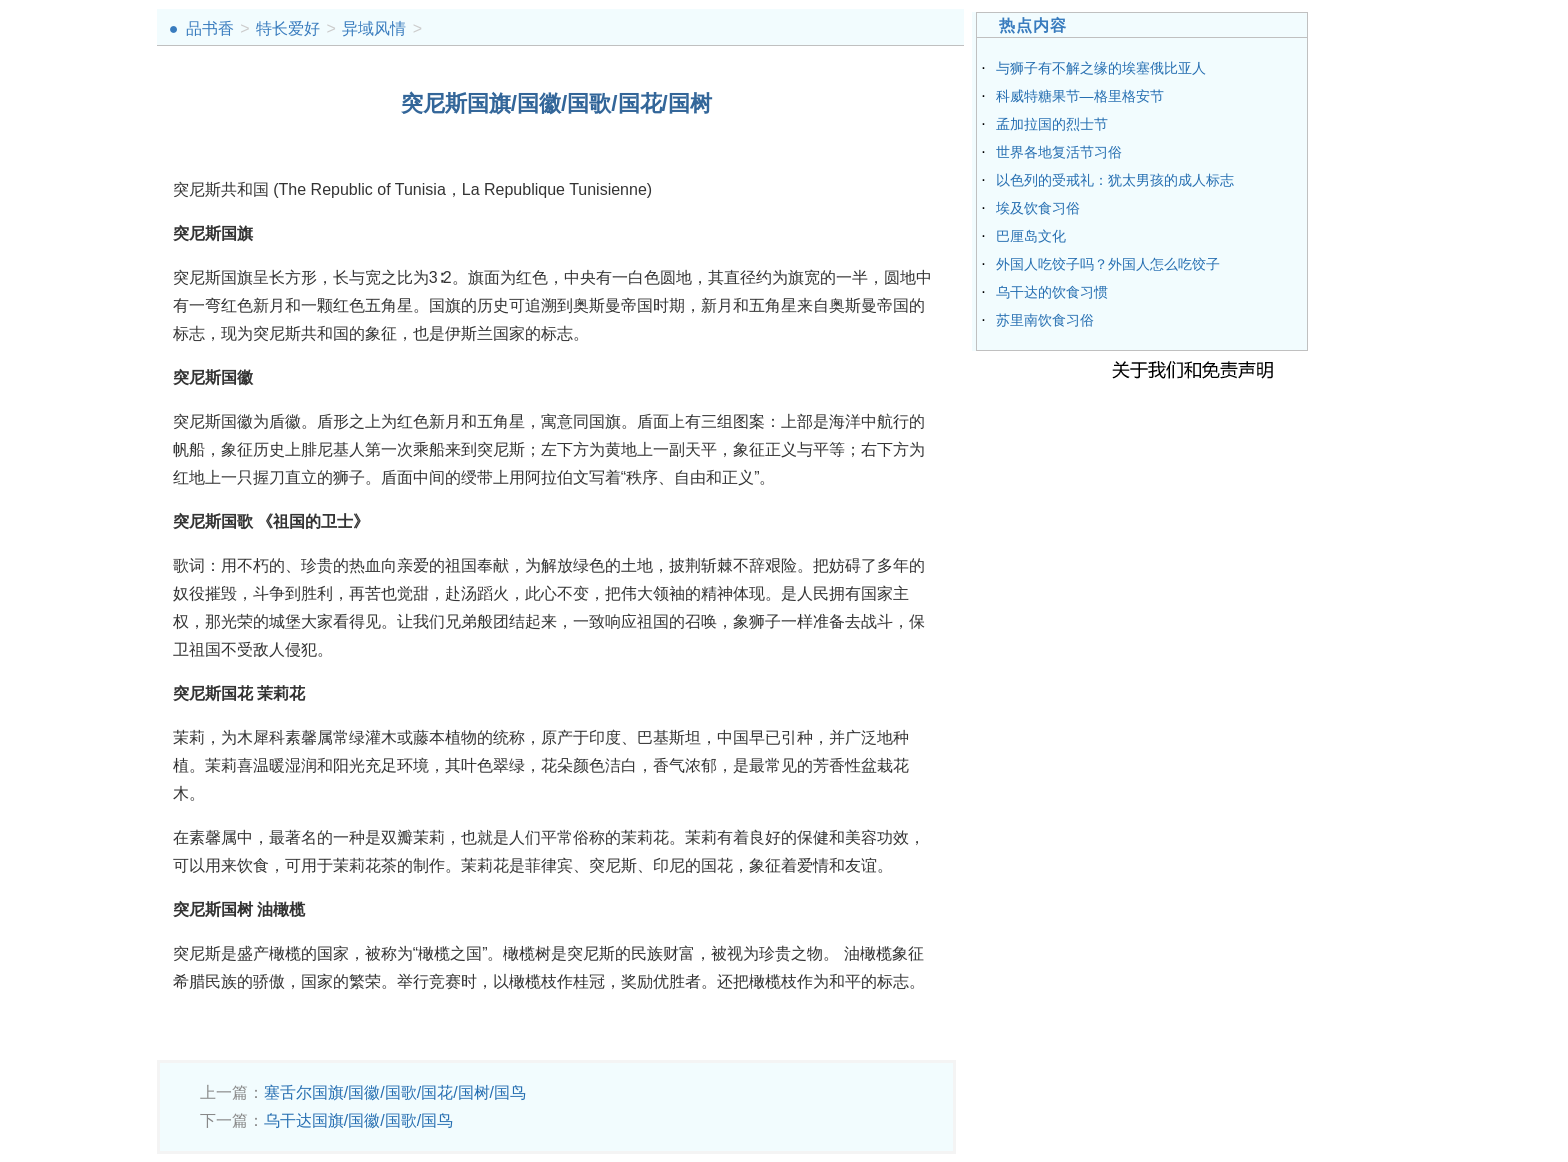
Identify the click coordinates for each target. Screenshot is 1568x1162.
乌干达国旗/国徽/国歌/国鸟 (358, 1120)
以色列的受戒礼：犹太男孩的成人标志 (1115, 180)
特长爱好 (288, 28)
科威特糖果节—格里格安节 (1080, 96)
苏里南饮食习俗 (1045, 320)
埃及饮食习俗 (1038, 208)
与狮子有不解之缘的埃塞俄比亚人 (1101, 68)
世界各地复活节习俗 (1059, 152)
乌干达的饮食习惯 (1052, 292)
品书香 (210, 28)
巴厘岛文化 (1031, 236)
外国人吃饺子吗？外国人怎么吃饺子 (1108, 264)
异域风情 (374, 28)
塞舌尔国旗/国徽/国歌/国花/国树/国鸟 (395, 1092)
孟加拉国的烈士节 (1052, 124)
